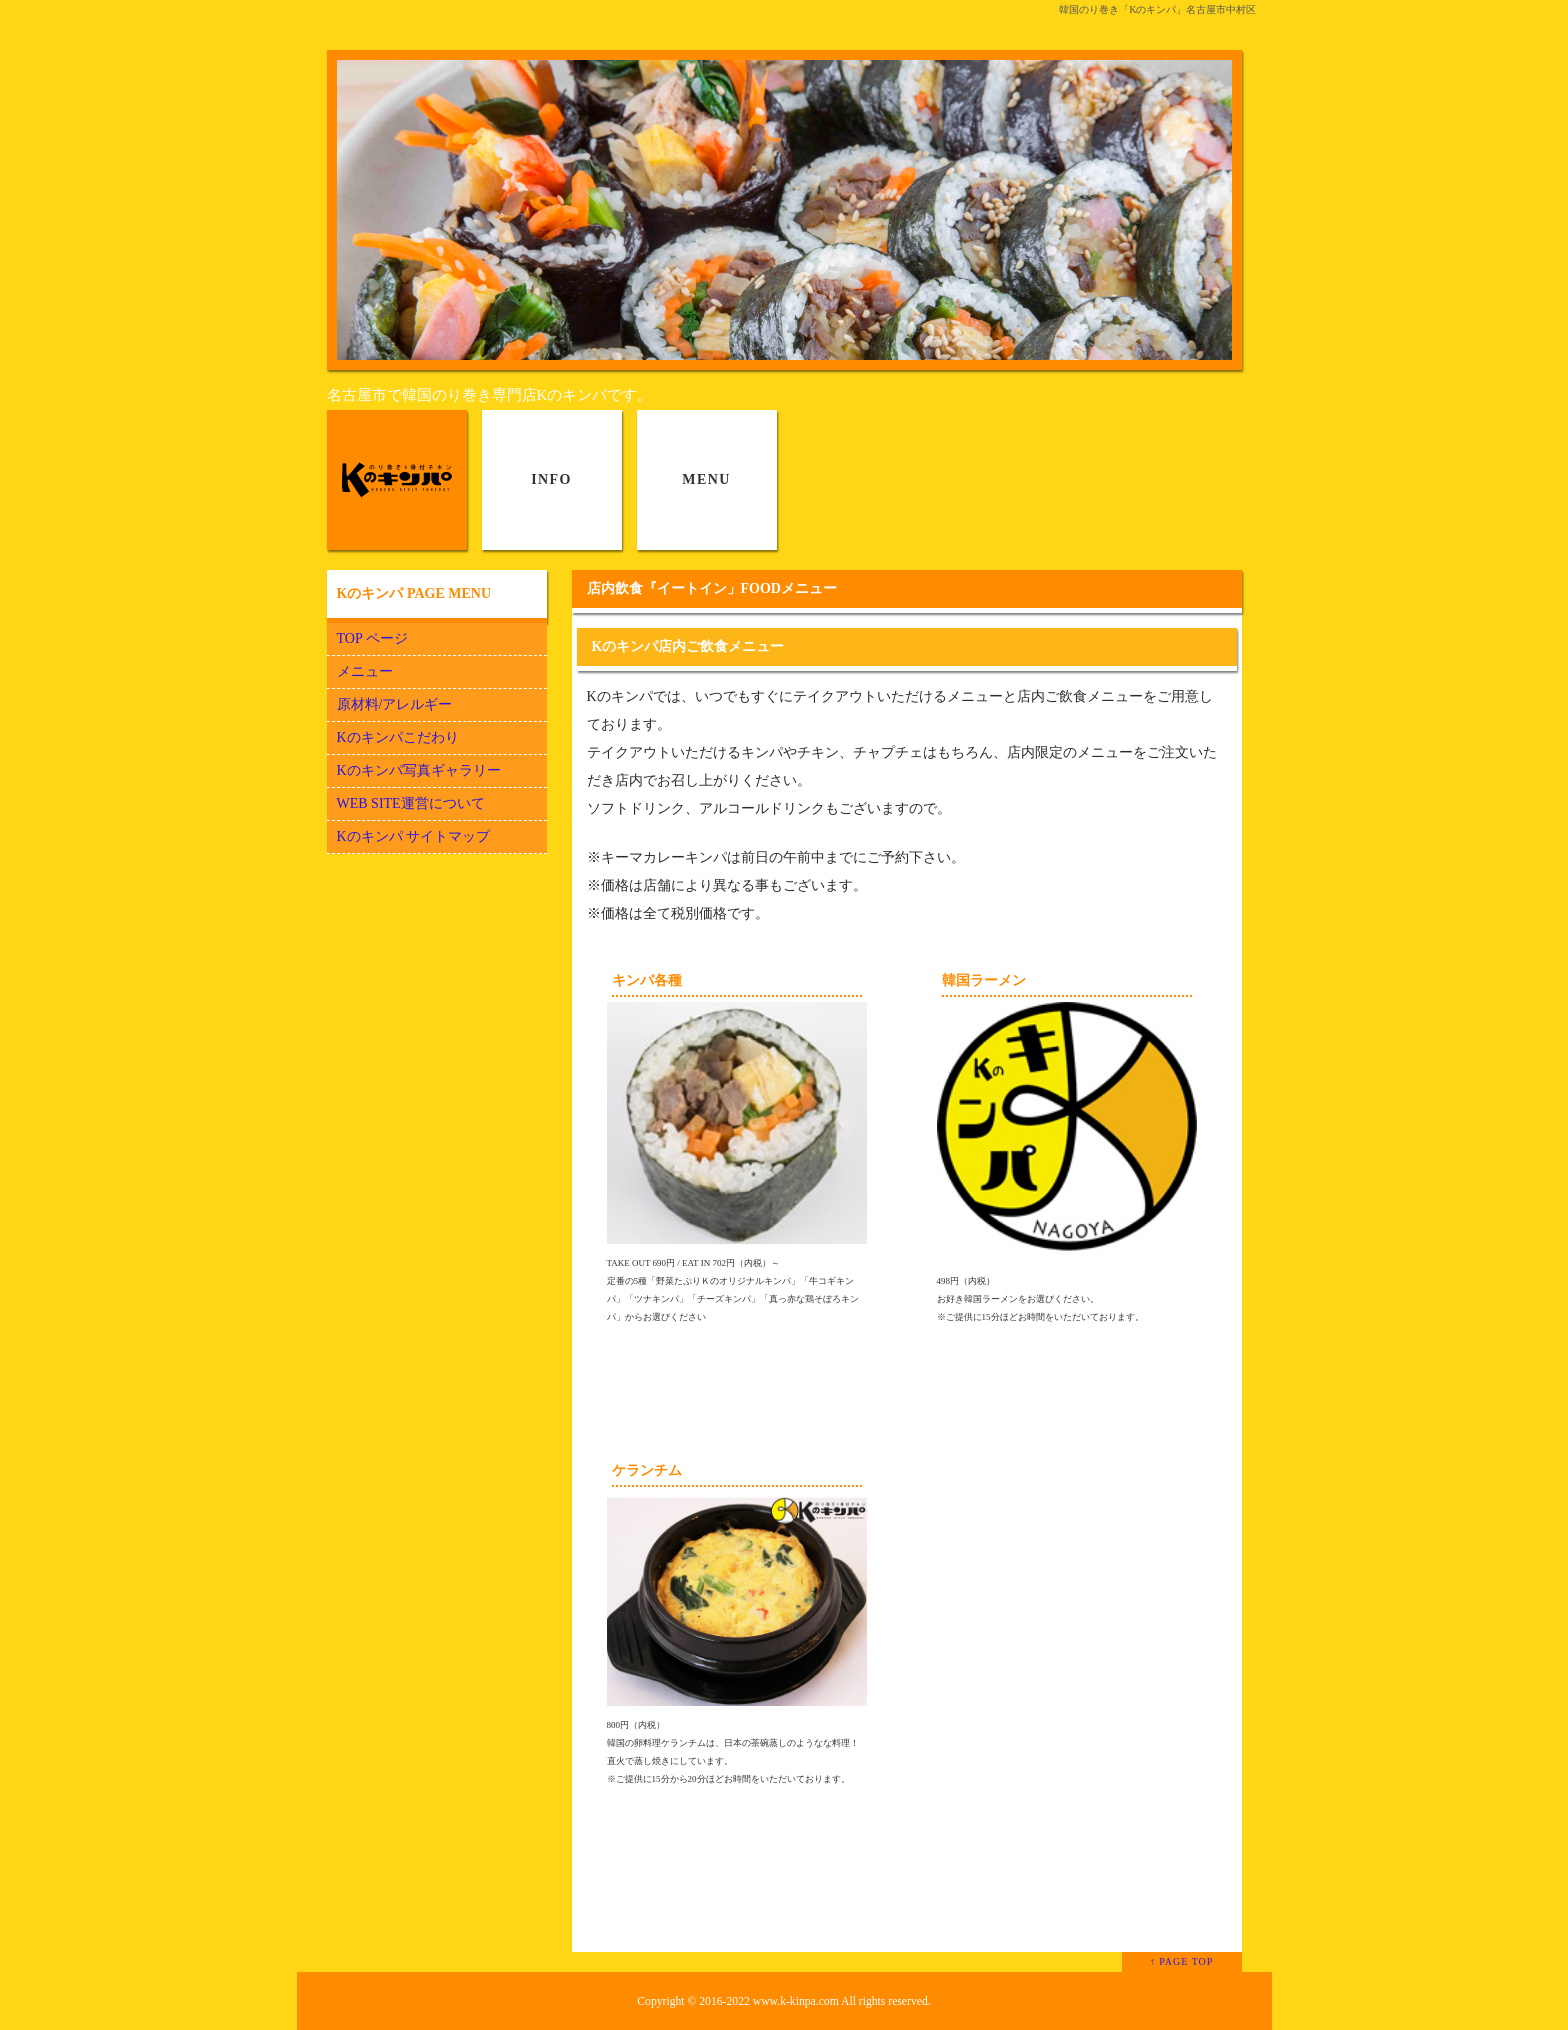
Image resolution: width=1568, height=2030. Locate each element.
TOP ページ (372, 638)
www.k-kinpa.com (796, 2001)
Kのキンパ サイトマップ (414, 836)
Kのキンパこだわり (398, 737)
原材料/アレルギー (395, 704)
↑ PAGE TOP (1182, 1961)
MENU (706, 479)
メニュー (365, 671)
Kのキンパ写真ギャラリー (419, 770)
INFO (551, 479)
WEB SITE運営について (411, 803)
